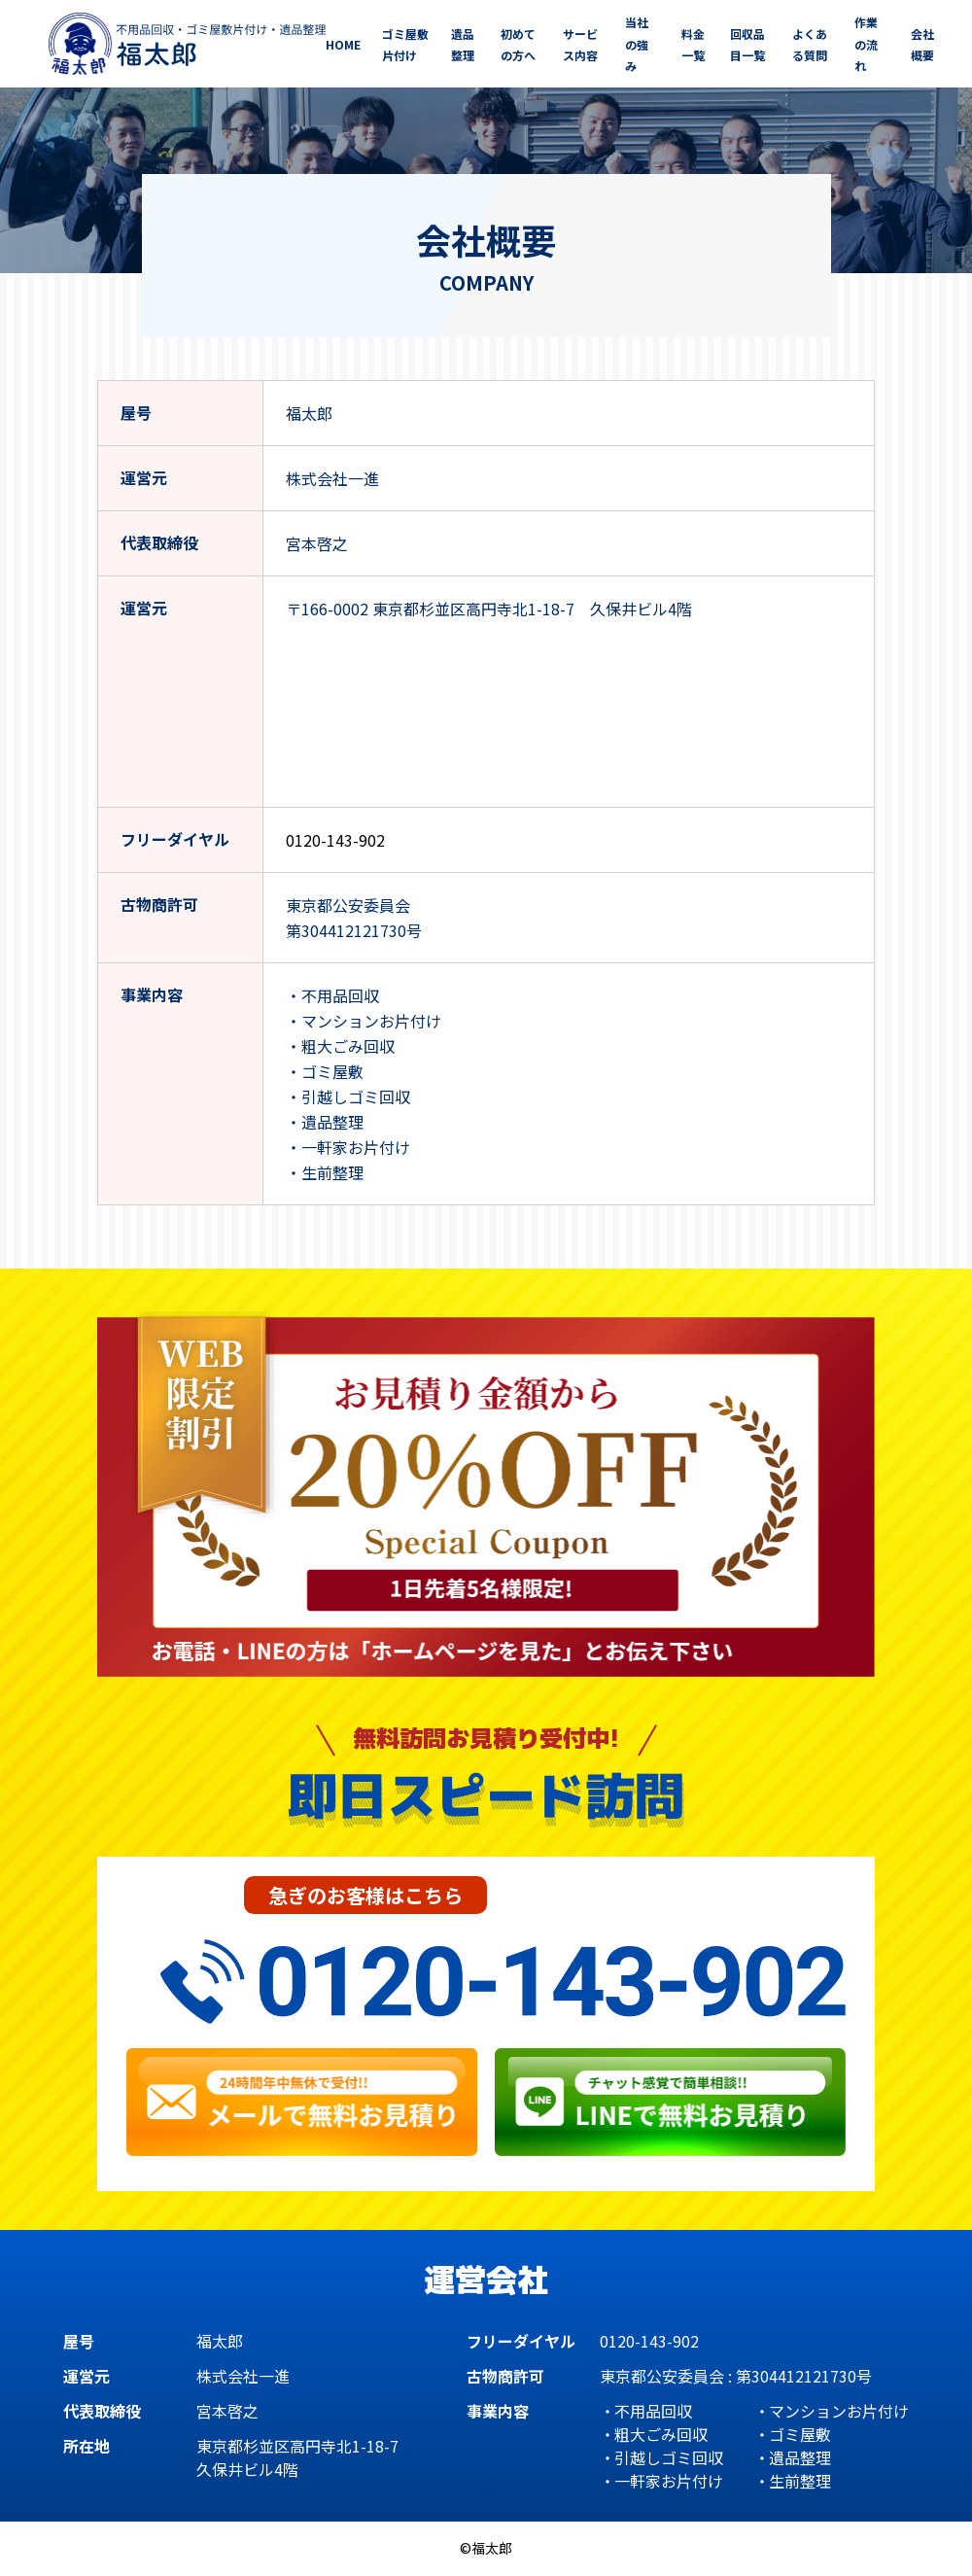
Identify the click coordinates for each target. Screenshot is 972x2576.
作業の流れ (866, 44)
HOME (343, 44)
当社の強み (636, 44)
